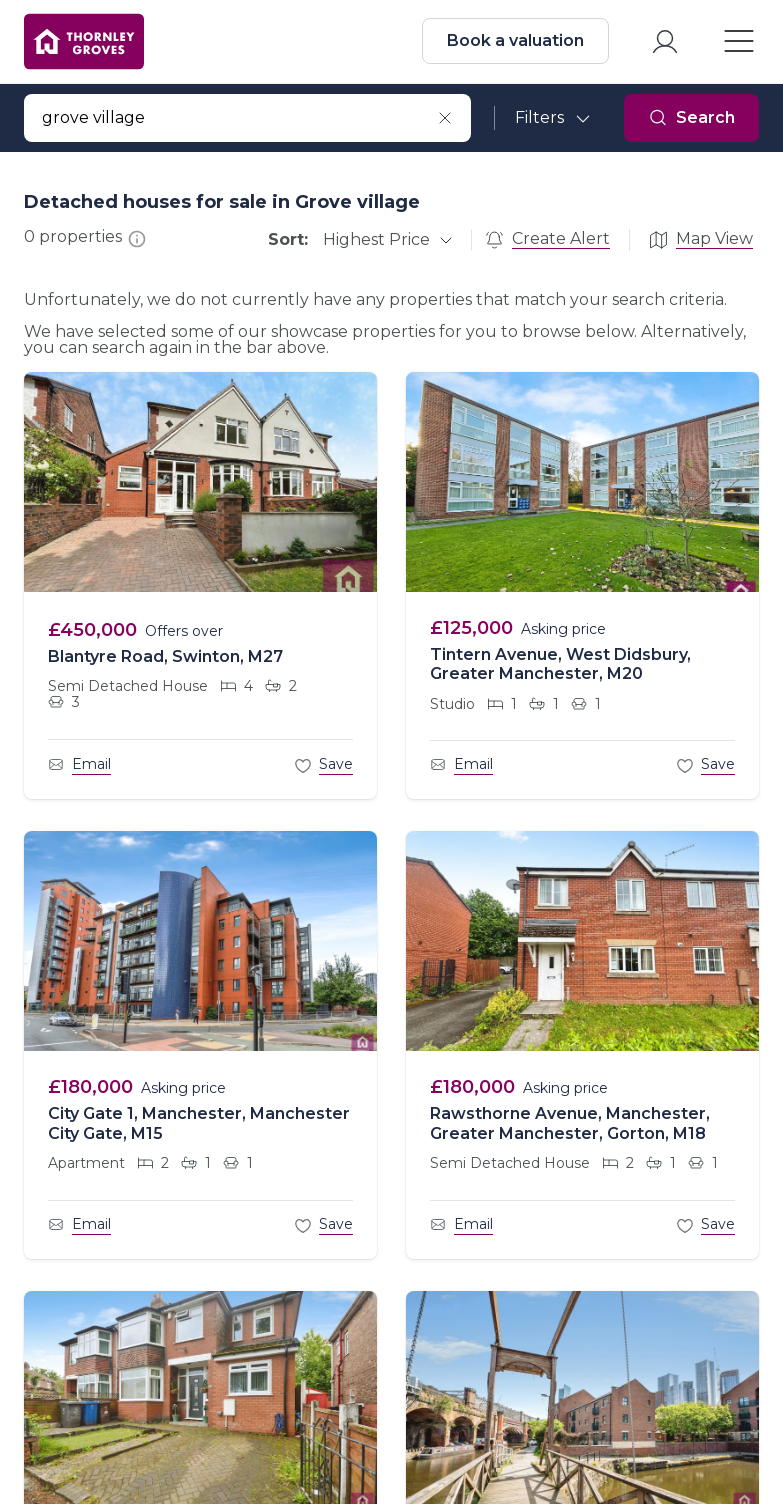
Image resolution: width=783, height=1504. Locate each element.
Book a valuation (513, 42)
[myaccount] (663, 43)
